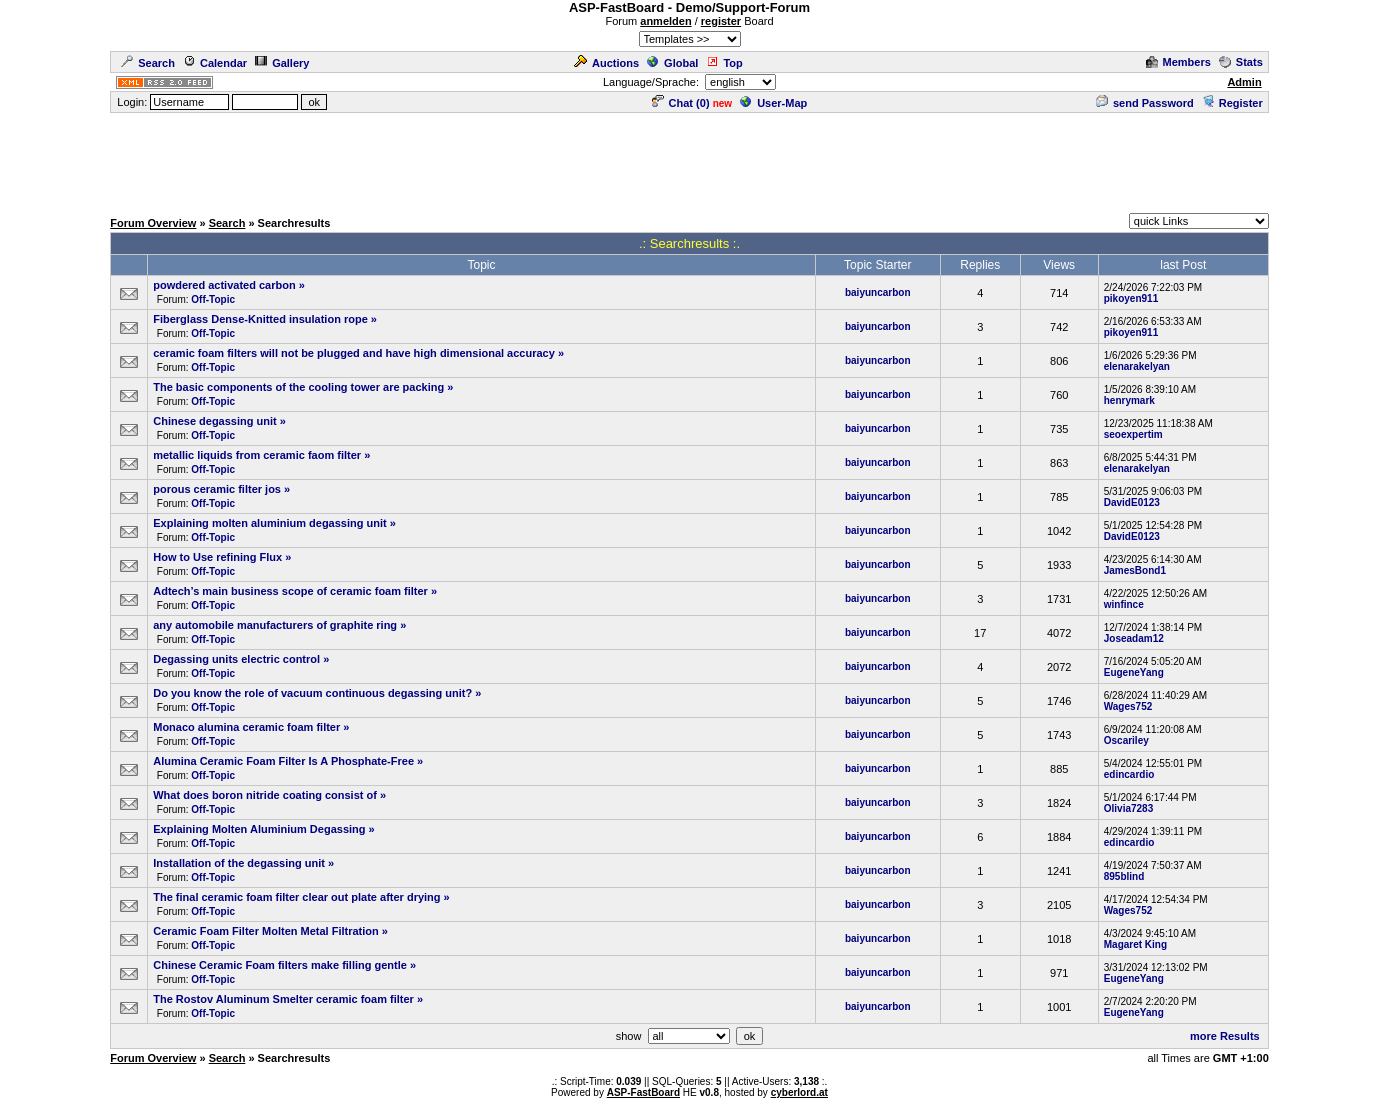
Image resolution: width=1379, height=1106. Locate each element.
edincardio (1129, 774)
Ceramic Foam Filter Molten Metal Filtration (266, 931)
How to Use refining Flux (217, 557)
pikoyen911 (1131, 298)
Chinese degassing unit (214, 421)
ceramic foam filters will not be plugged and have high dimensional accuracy (354, 353)
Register (1232, 103)
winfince (1124, 604)
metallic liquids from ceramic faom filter (257, 455)
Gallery (282, 63)
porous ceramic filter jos (217, 489)
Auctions (606, 63)
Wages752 (1128, 706)
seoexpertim (1133, 434)
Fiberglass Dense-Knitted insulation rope (260, 319)
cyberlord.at (799, 1092)
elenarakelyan (1137, 366)
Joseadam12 (1134, 638)
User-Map (773, 103)
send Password (1145, 103)
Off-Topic (213, 299)
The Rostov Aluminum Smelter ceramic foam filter (283, 999)
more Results (1225, 1036)
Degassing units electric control (236, 659)
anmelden (665, 21)
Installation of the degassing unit (239, 863)
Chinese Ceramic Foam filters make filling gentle (280, 965)
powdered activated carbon (224, 285)
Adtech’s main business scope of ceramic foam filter (290, 591)
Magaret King (1135, 944)
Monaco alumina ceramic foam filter (246, 727)
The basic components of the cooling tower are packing (298, 387)
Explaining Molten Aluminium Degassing (259, 829)
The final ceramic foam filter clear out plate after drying (296, 897)
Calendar (215, 63)
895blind (1124, 876)
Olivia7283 (1128, 808)
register (721, 21)
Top (724, 63)
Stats (1241, 62)
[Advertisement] (690, 160)
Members (1178, 62)
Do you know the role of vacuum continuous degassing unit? (312, 693)
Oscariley (1126, 740)
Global (672, 63)
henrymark (1129, 400)
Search (148, 63)
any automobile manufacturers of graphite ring (275, 625)
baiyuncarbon (878, 292)
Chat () (681, 103)
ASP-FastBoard (643, 1092)
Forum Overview (153, 223)
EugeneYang (1134, 672)
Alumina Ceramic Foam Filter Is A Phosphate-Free (283, 761)
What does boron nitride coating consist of (265, 795)
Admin (1244, 82)
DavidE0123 (1132, 502)
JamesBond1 (1135, 570)
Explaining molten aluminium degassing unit (269, 523)
